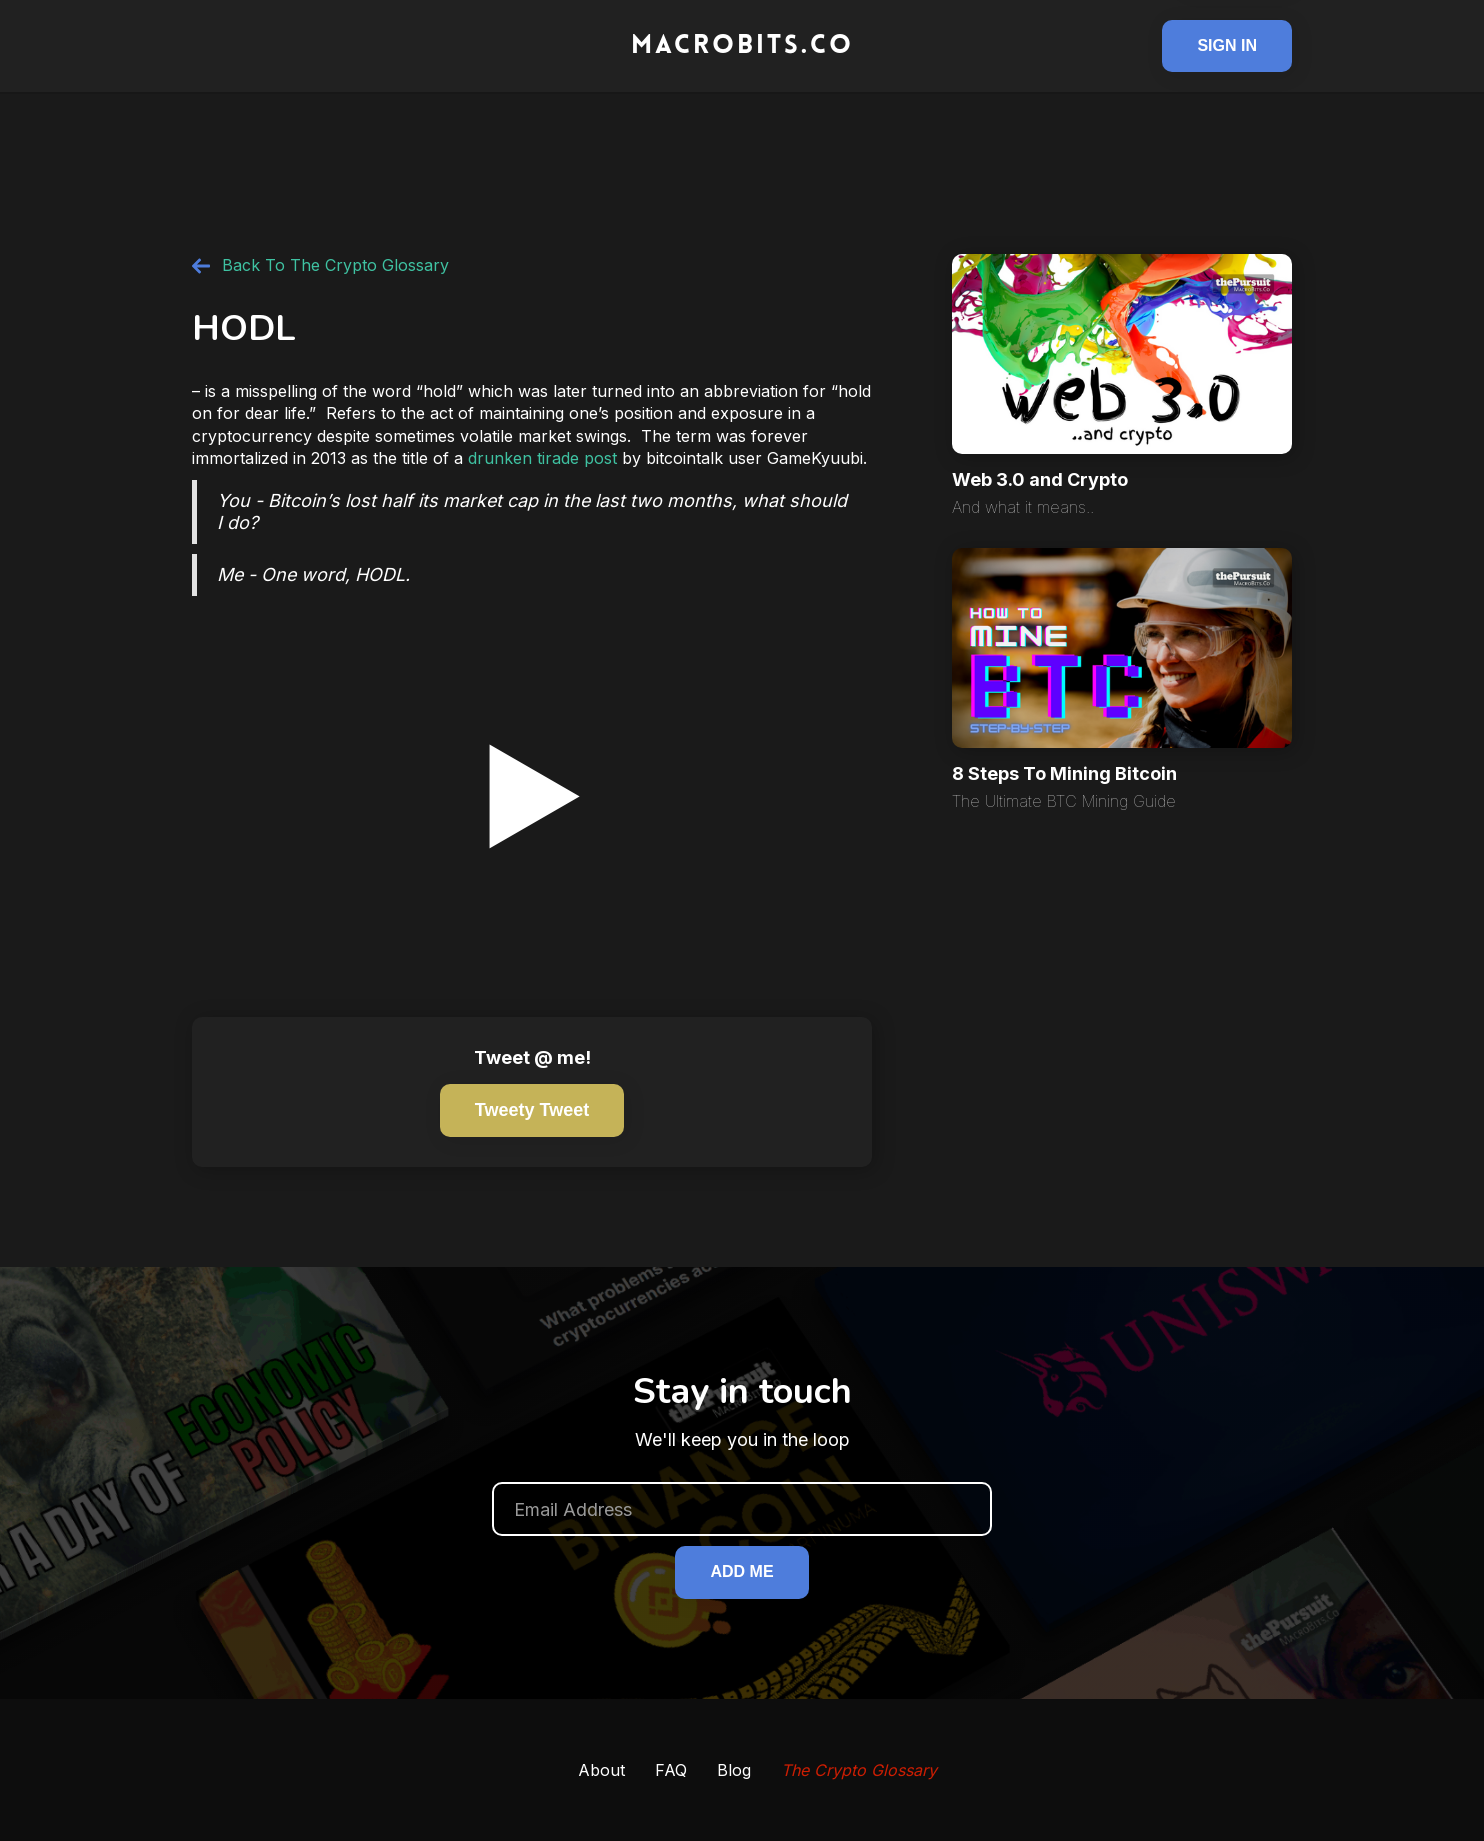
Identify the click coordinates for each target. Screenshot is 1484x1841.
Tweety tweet (532, 1110)
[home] (742, 46)
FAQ (671, 1770)
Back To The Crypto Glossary (335, 265)
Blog (734, 1770)
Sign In (1227, 45)
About (601, 1770)
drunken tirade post (542, 458)
